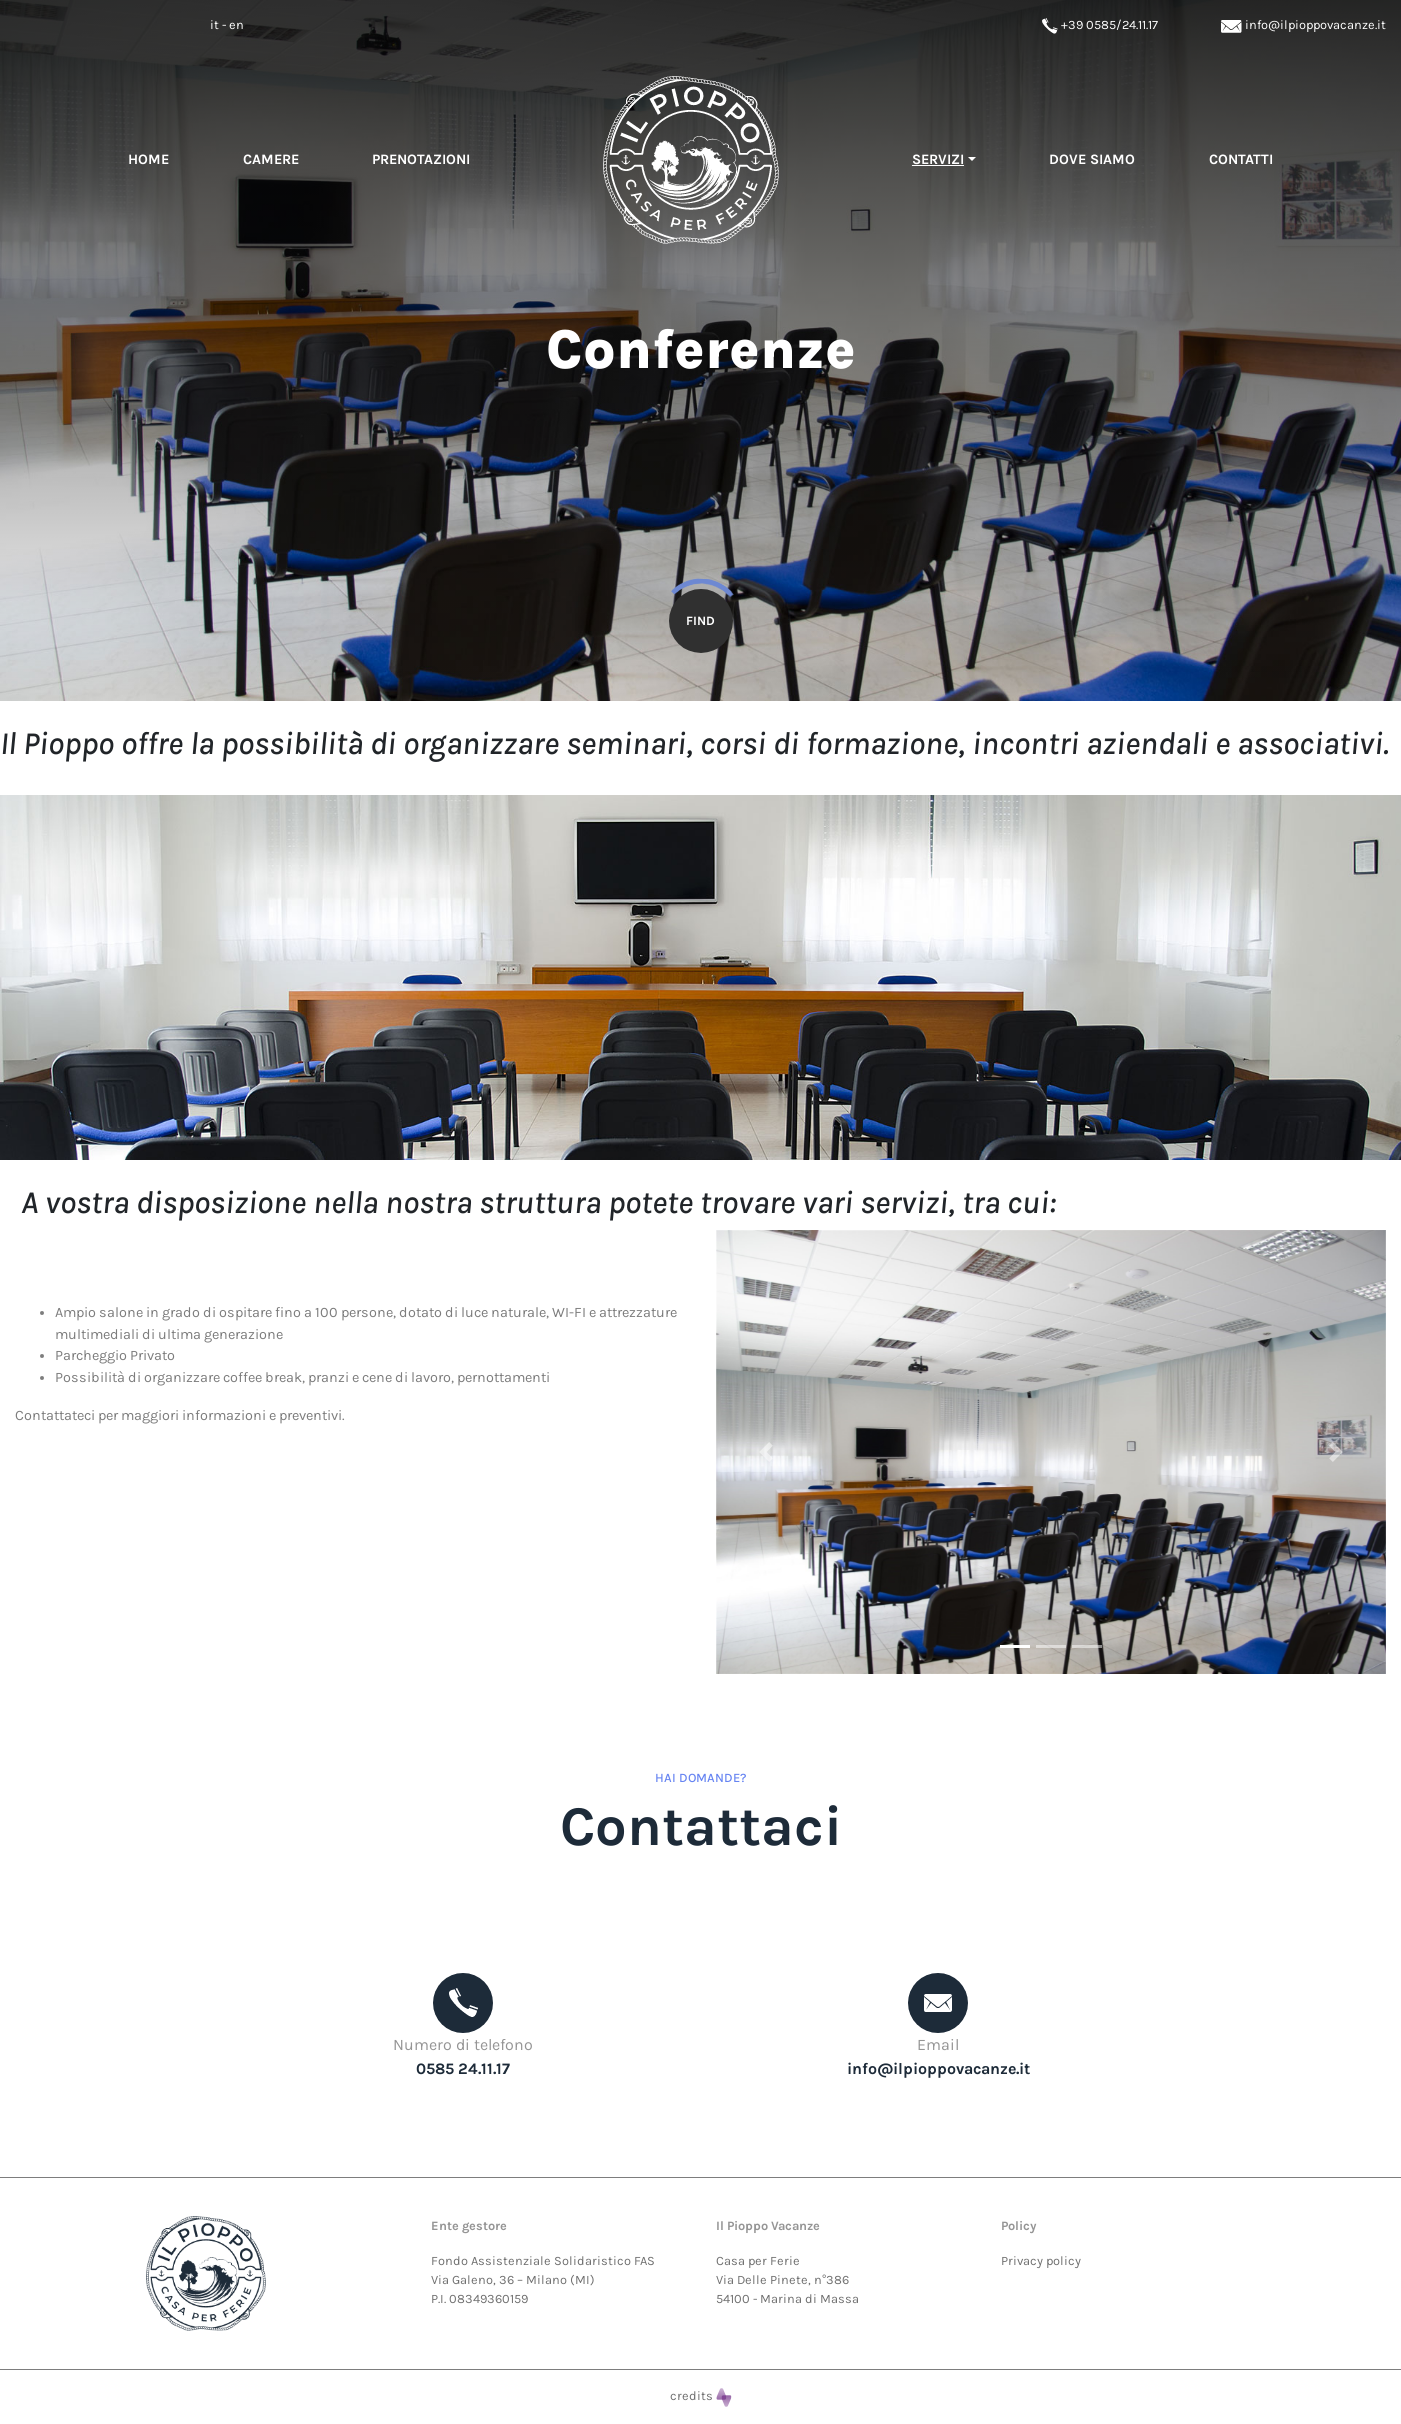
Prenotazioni (421, 159)
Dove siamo (1092, 159)
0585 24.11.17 (463, 2068)
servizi (938, 159)
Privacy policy (1041, 2260)
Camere (271, 159)
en (236, 24)
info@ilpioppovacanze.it (1303, 24)
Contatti (1241, 159)
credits (701, 2395)
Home (148, 159)
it (214, 24)
